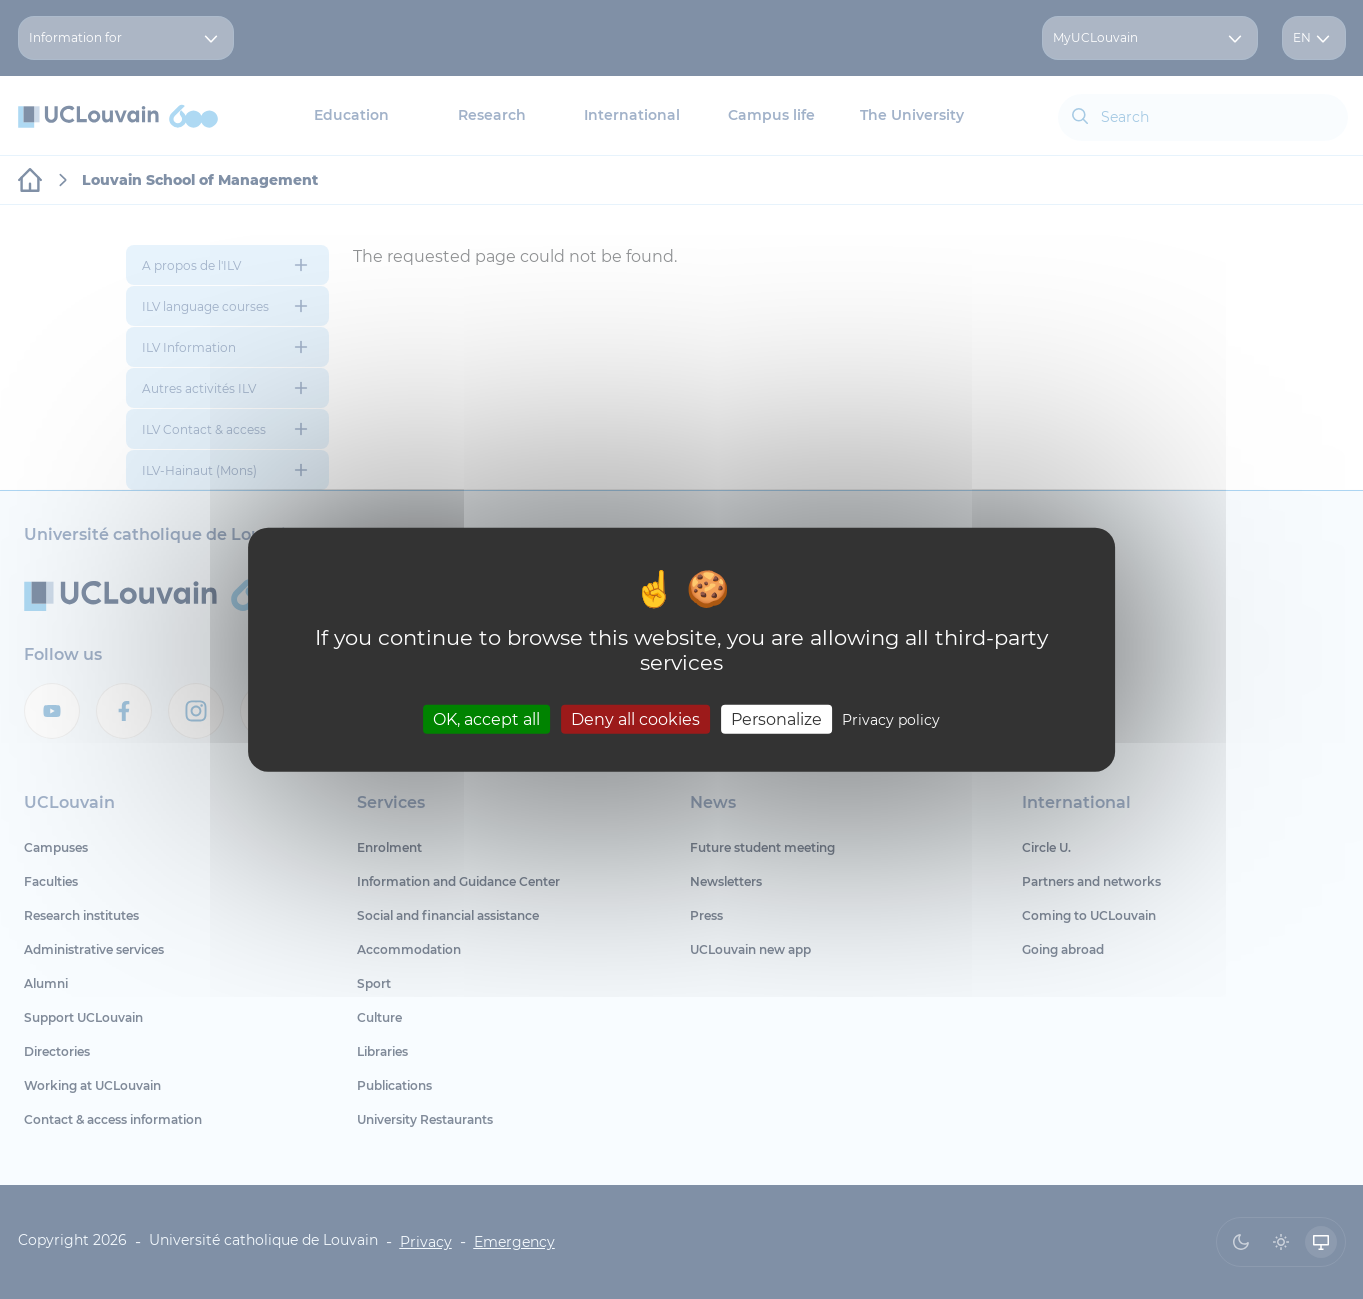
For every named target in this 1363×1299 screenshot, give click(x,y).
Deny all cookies (635, 719)
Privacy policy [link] (891, 720)
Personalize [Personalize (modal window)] (776, 719)
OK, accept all (486, 719)
